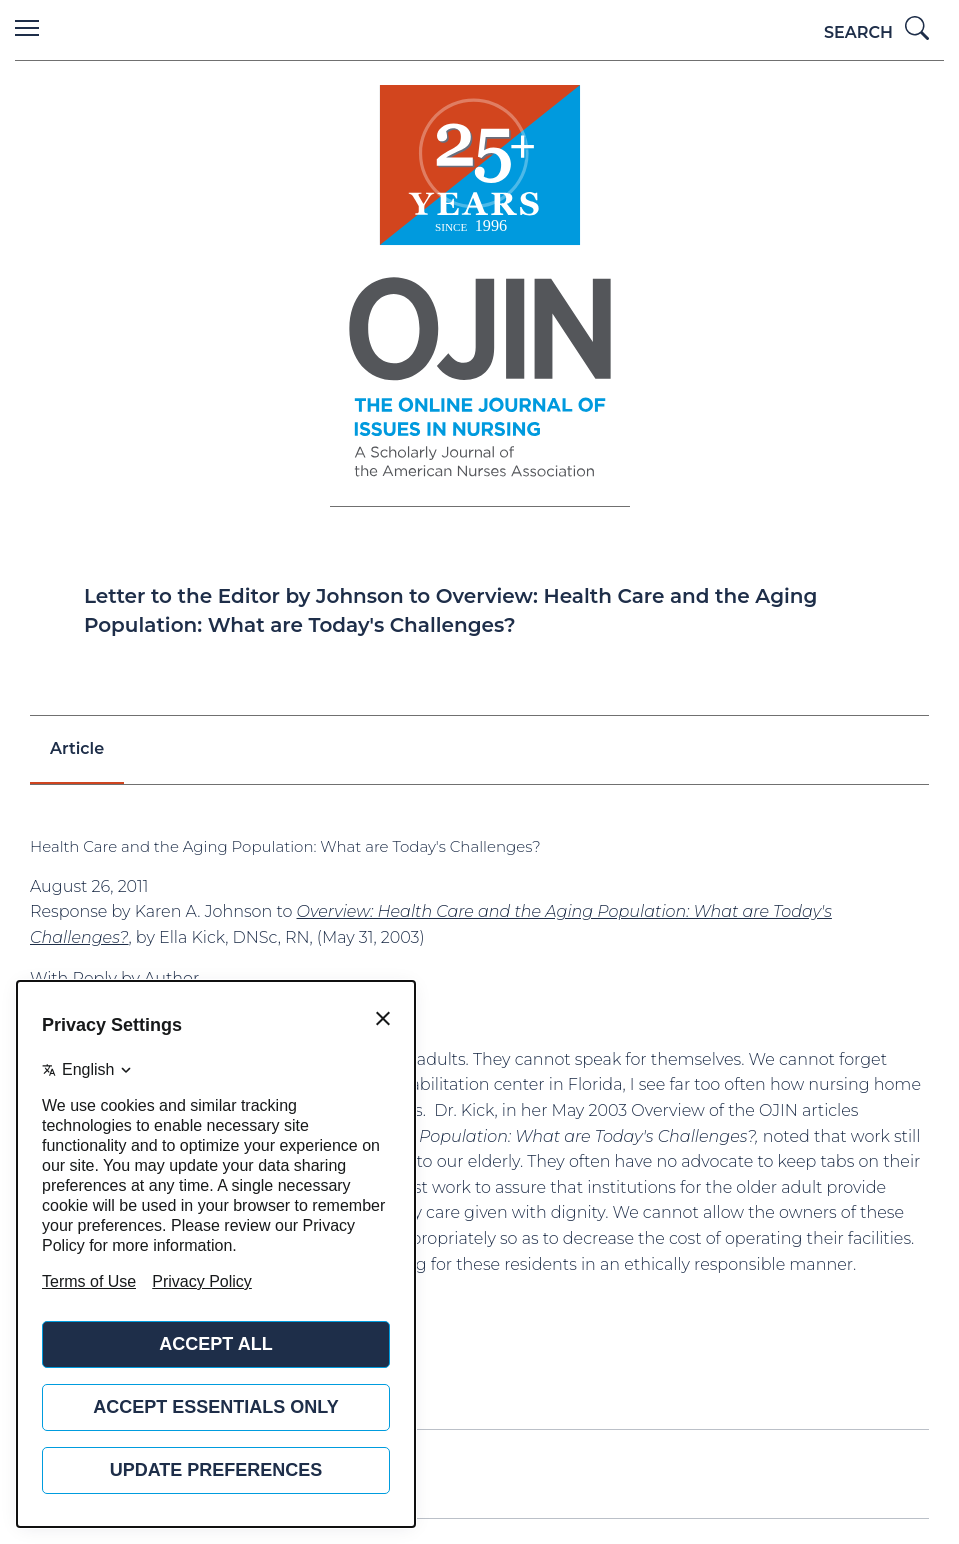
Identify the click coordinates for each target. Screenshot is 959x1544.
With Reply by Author (114, 978)
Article (77, 748)
